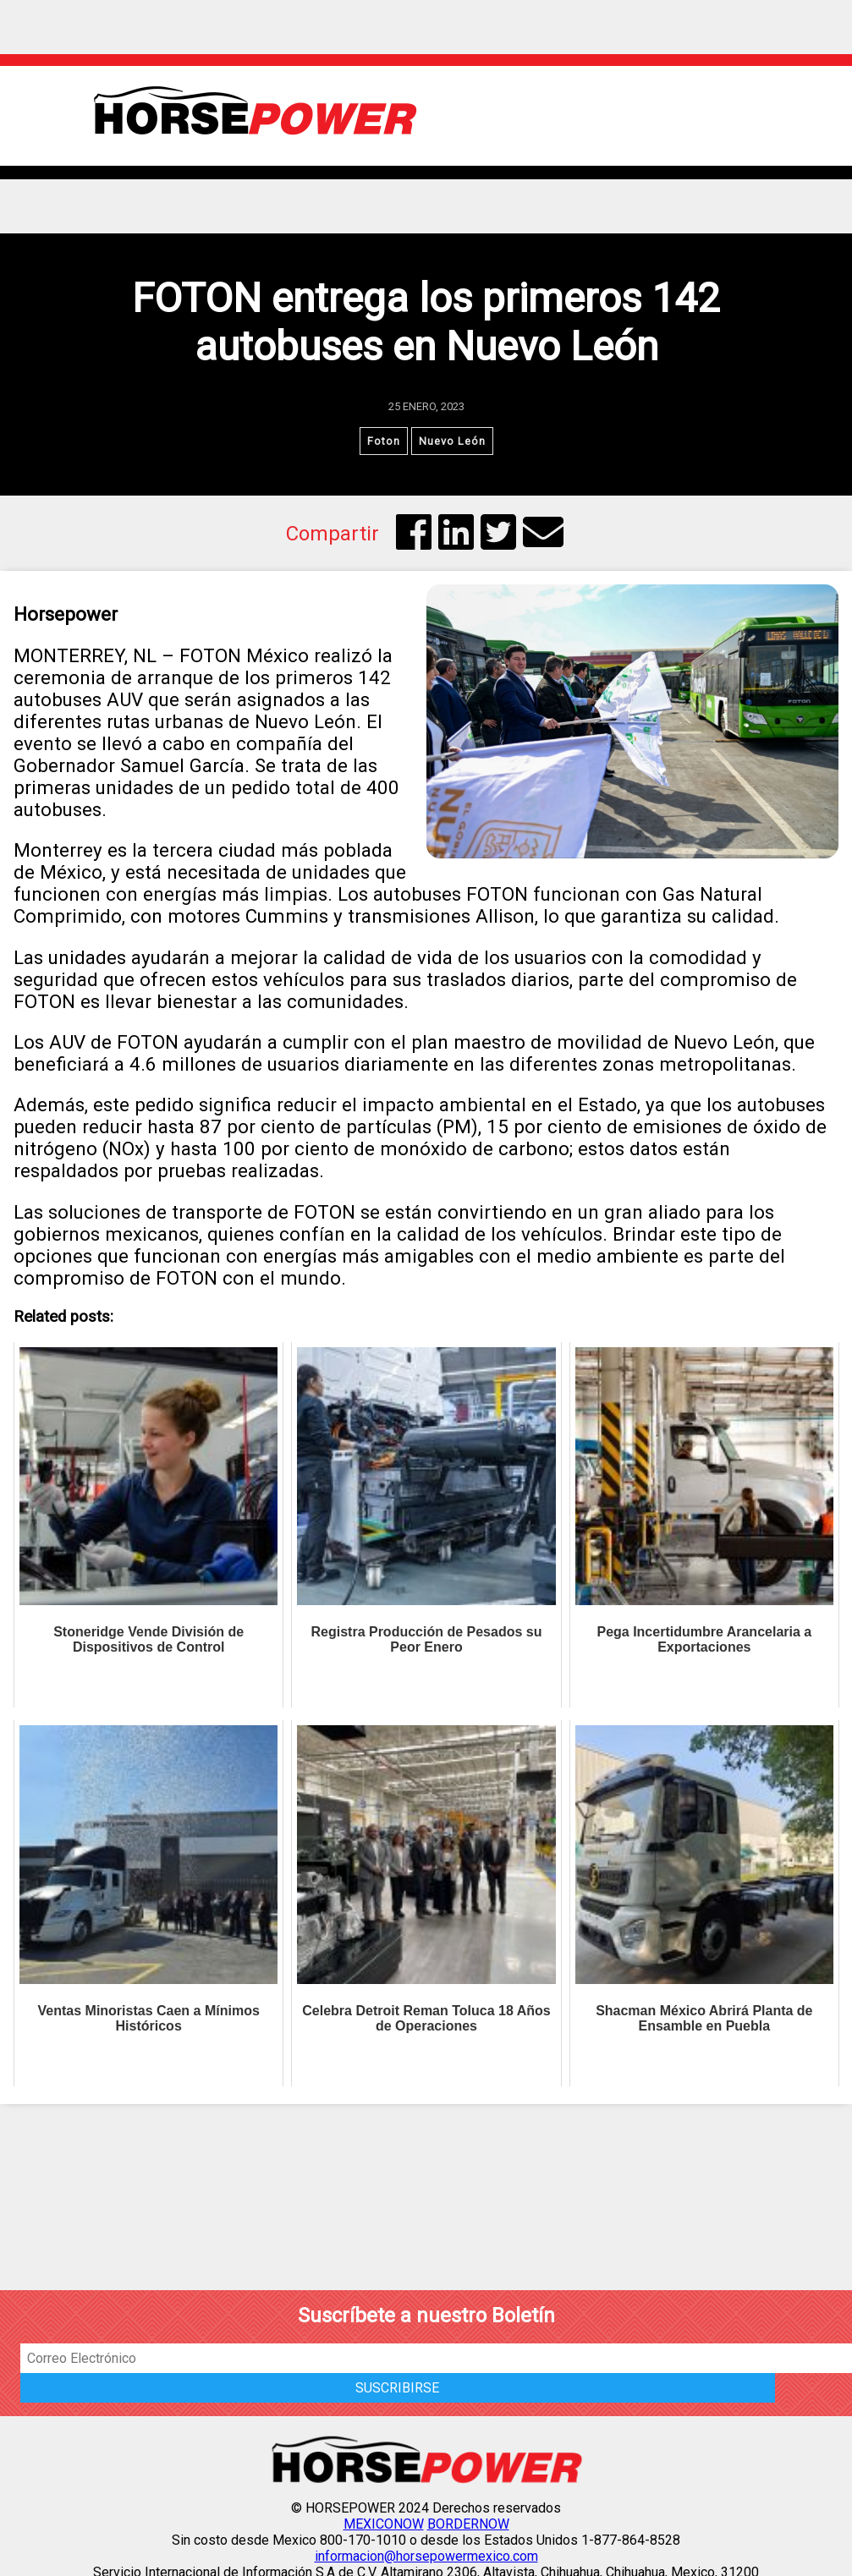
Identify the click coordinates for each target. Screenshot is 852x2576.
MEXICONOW (384, 2524)
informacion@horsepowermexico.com (426, 2556)
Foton (383, 441)
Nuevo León (452, 441)
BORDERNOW (468, 2524)
